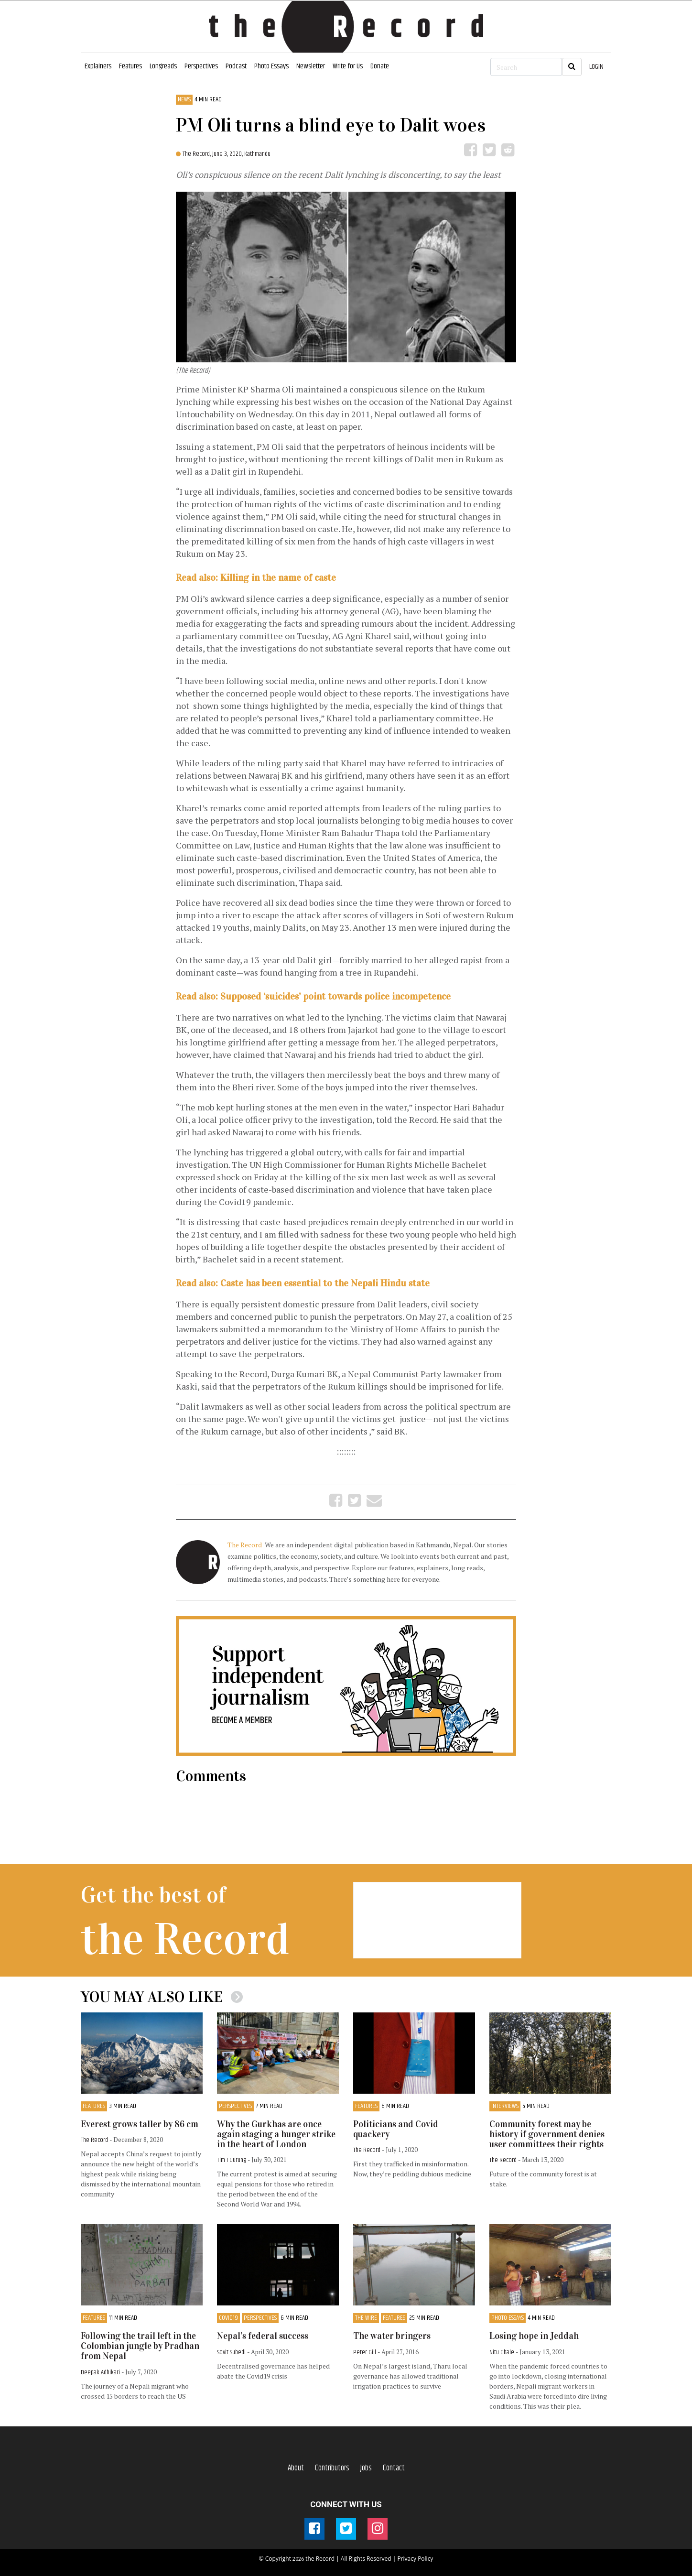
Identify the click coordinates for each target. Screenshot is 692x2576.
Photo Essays (271, 66)
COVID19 (228, 2318)
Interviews (505, 2106)
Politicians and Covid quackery (395, 2129)
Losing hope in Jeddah (534, 2335)
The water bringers (392, 2335)
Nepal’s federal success (262, 2335)
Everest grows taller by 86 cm (139, 2124)
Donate (379, 66)
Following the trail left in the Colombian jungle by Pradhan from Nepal (140, 2345)
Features (130, 66)
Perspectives (201, 66)
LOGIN (596, 67)
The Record (245, 1544)
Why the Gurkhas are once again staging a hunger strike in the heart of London (276, 2134)
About (296, 2468)
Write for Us (348, 66)
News (184, 100)
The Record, (197, 154)
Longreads (163, 66)
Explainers (98, 66)
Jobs (366, 2468)
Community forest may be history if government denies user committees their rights (547, 2134)
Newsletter (310, 66)
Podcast (236, 66)
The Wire (366, 2318)
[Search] (526, 67)
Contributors (332, 2468)
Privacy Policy (415, 2558)
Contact (394, 2468)
